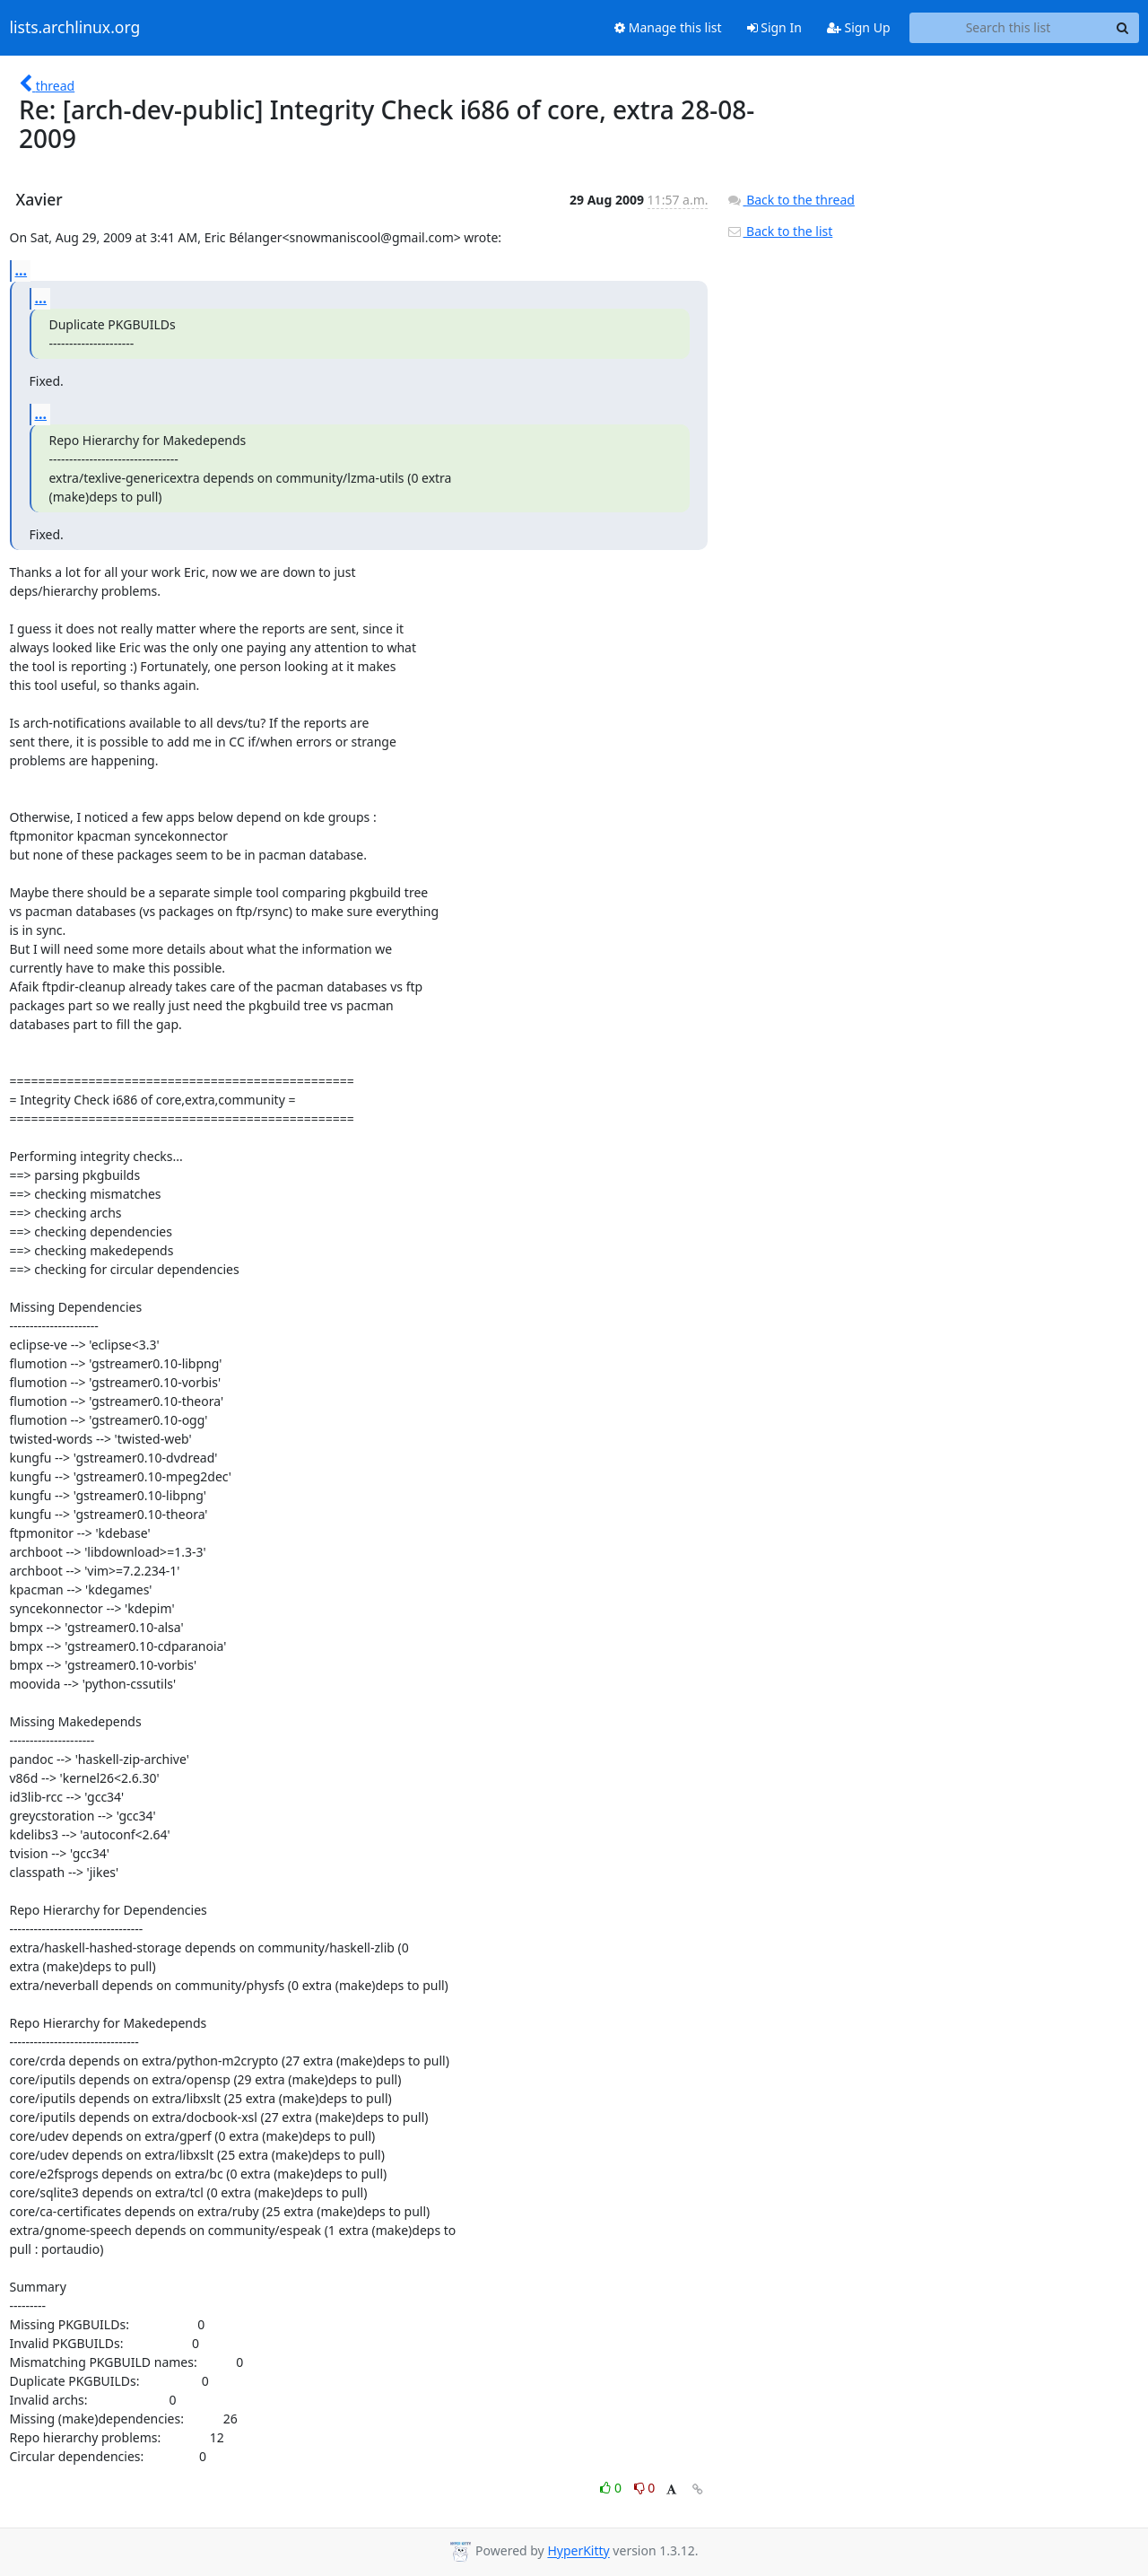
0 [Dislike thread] (645, 2487)
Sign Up (859, 27)
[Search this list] (1008, 28)
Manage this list (668, 27)
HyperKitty (578, 2551)
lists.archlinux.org (75, 28)
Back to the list (779, 231)
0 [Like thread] (612, 2487)
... (21, 270)
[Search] (1123, 28)
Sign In (774, 27)
